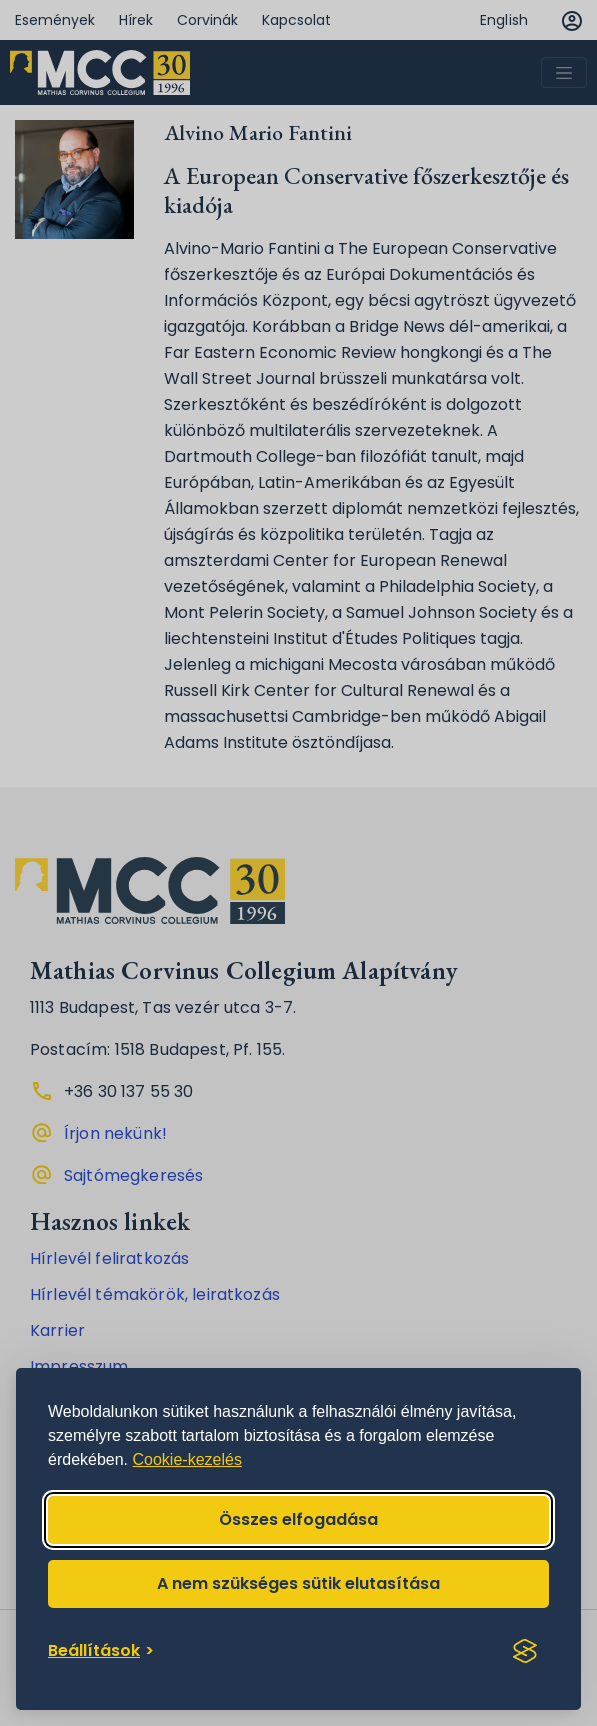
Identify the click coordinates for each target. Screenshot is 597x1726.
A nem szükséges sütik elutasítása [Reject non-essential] (298, 1583)
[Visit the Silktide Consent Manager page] (525, 1651)
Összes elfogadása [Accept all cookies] (298, 1519)
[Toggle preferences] (101, 1651)
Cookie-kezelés (187, 1459)
